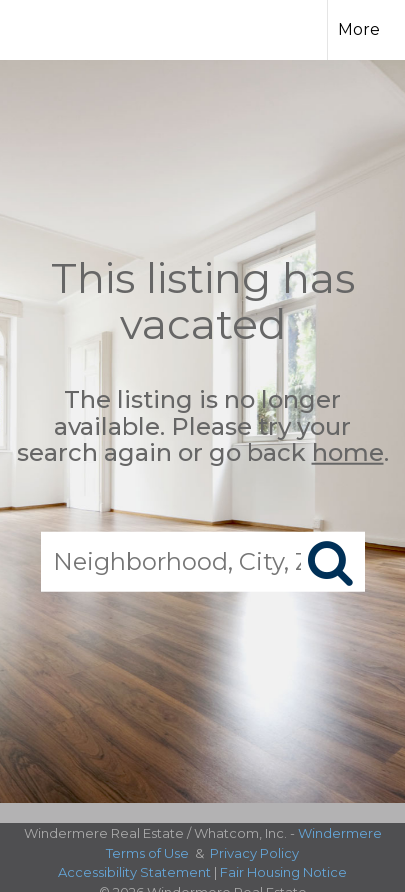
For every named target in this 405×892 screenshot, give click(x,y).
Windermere (340, 833)
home (348, 452)
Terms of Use (147, 853)
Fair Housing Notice (283, 872)
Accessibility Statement (134, 872)
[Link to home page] (54, 27)
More (359, 29)
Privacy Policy (254, 853)
